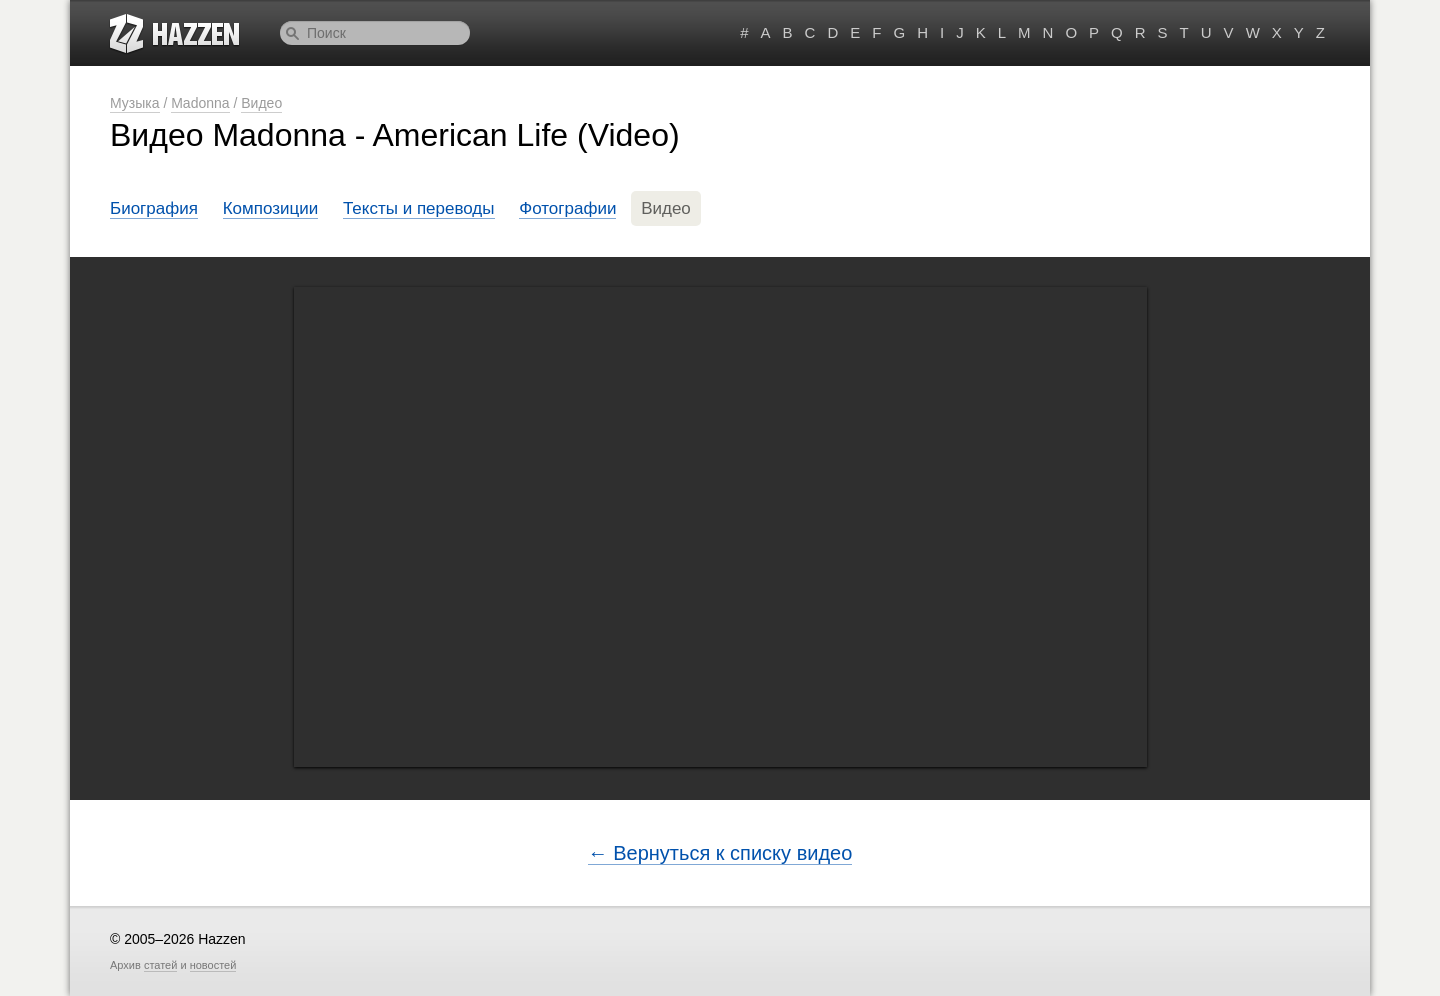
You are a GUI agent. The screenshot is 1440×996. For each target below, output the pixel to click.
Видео (261, 103)
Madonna (200, 103)
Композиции (271, 208)
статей (160, 965)
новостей (213, 965)
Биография (154, 208)
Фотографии (567, 208)
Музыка (135, 103)
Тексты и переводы (419, 208)
